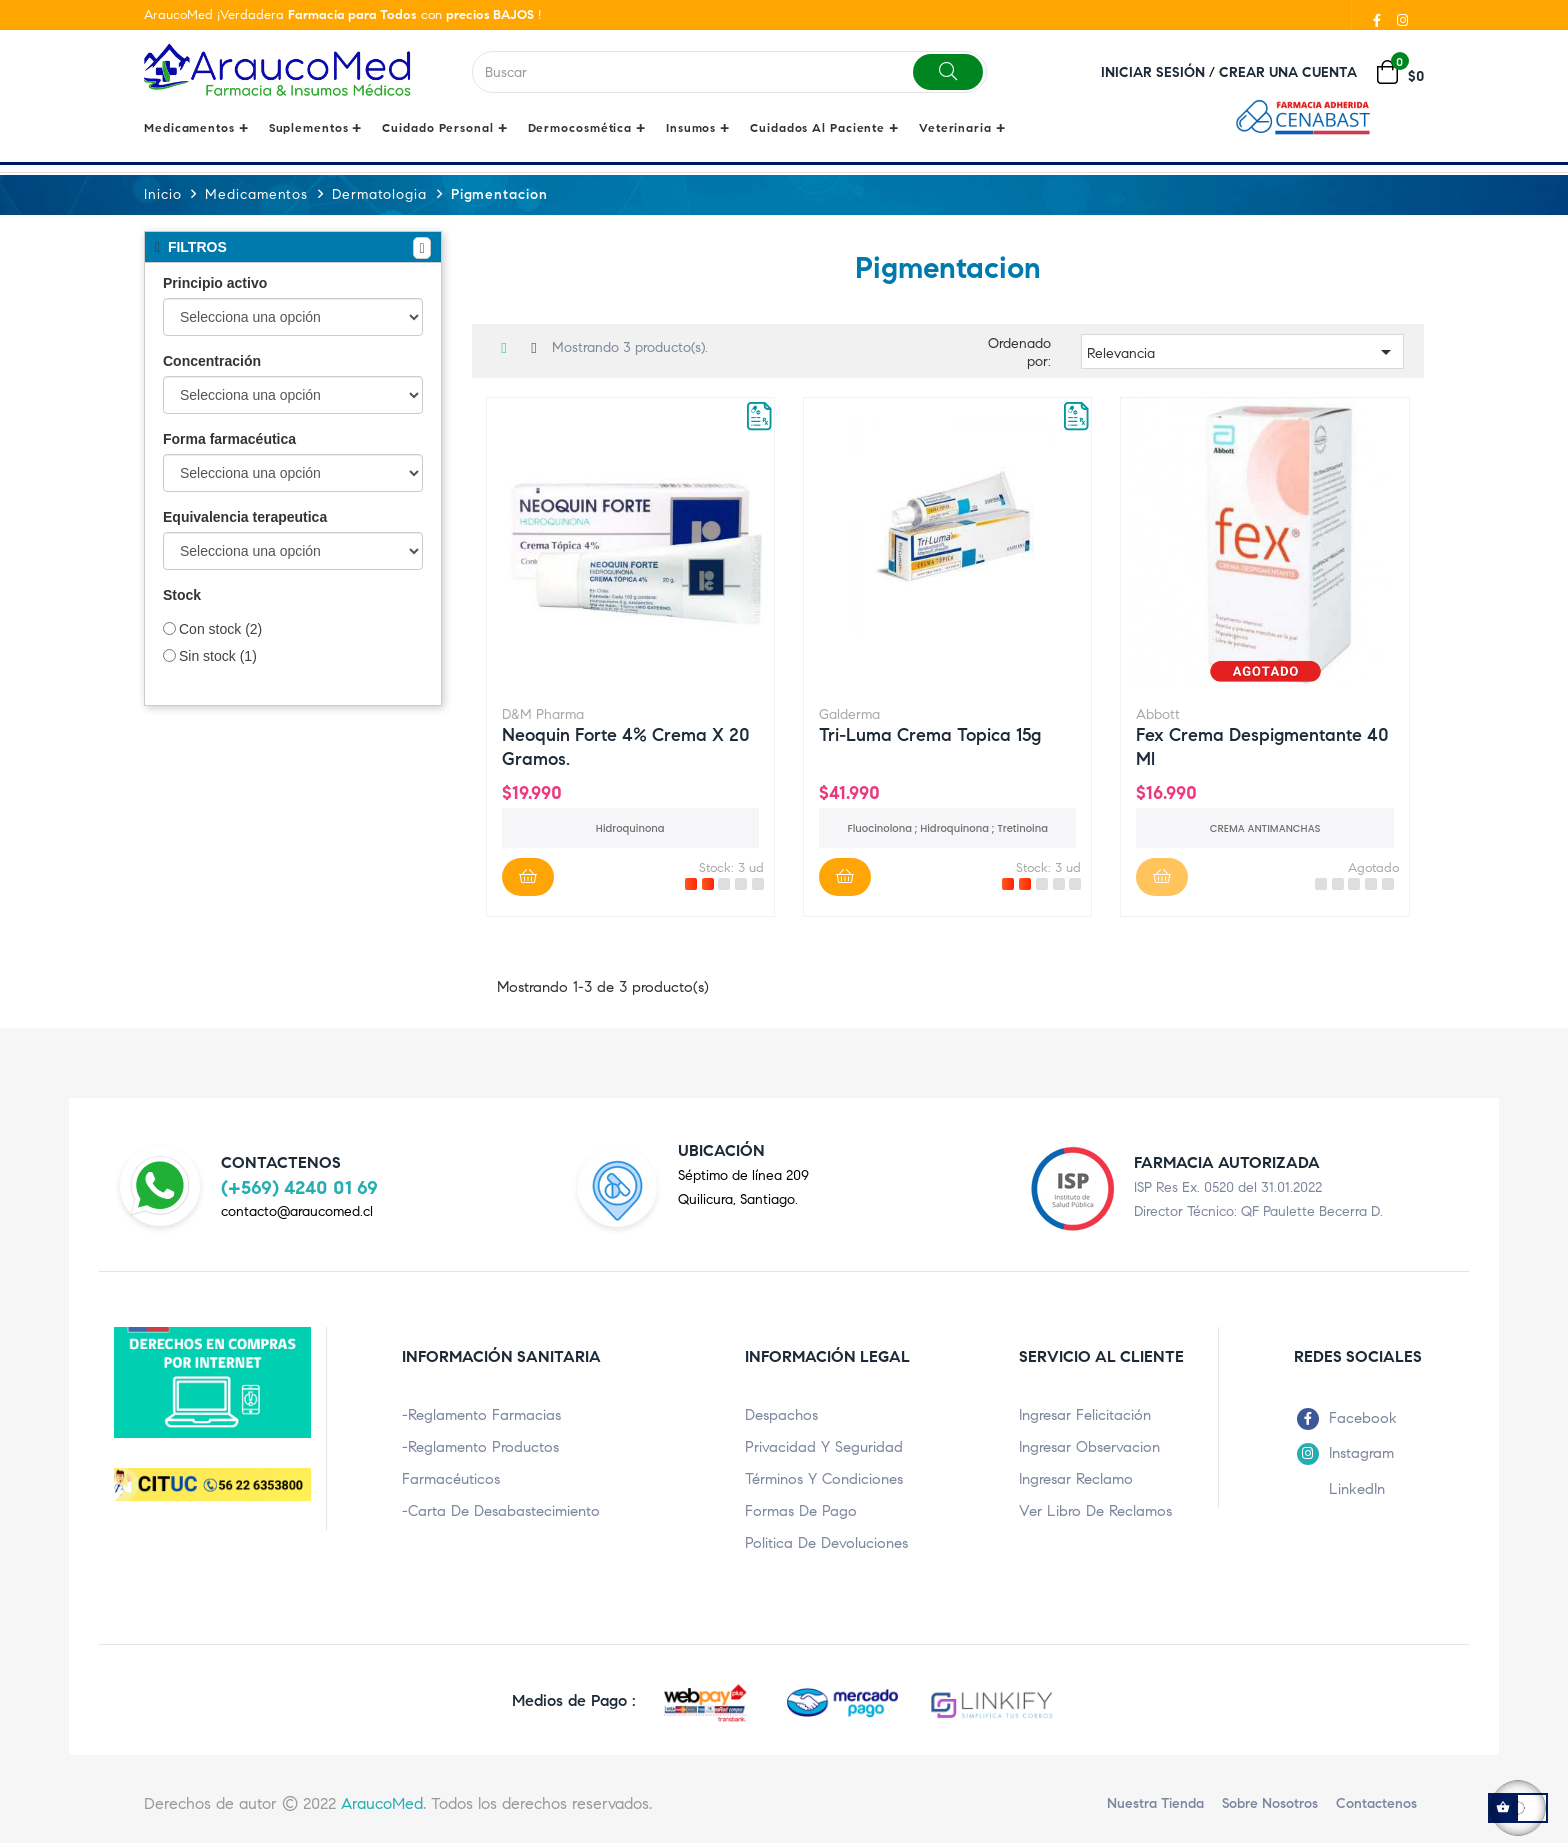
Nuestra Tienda (1155, 1802)
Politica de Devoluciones (826, 1542)
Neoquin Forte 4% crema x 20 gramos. (626, 745)
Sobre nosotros (1270, 1802)
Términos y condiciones (824, 1478)
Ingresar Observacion (1089, 1446)
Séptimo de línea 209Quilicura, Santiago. (743, 1186)
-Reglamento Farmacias (481, 1414)
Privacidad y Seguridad (824, 1446)
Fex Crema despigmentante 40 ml (1262, 745)
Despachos (781, 1414)
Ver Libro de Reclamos (1095, 1510)
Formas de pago (801, 1510)
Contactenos (1376, 1802)
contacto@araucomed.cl (297, 1210)
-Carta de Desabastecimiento (501, 1510)
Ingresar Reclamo (1076, 1478)
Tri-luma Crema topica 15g (930, 734)
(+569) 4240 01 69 (299, 1186)
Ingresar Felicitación (1085, 1414)
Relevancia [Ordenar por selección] (1242, 351)
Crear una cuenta (1288, 72)
